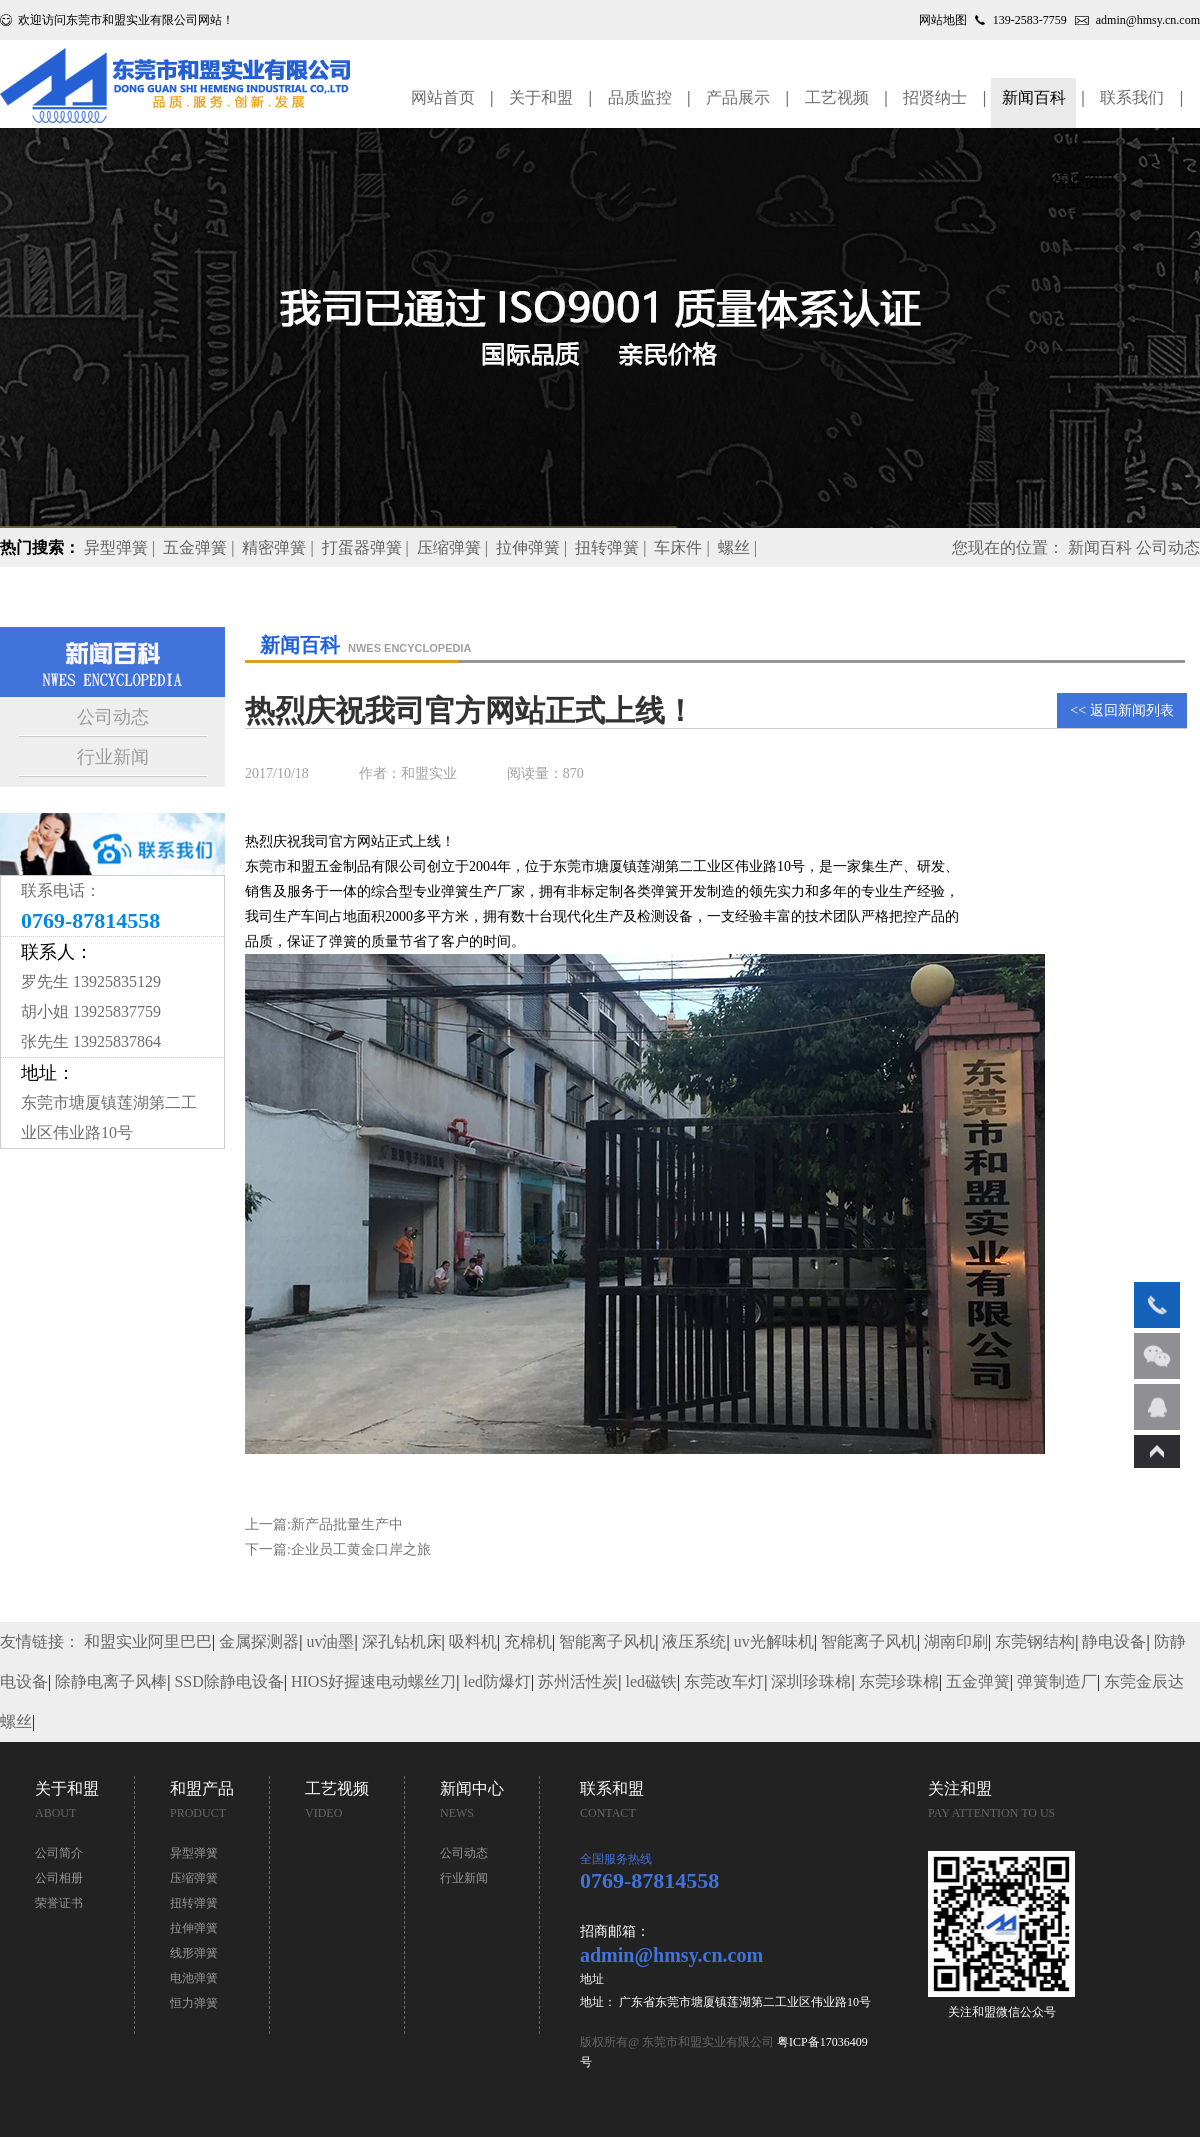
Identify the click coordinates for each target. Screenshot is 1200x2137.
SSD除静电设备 (228, 1681)
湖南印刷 (956, 1641)
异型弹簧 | (121, 547)
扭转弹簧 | (612, 547)
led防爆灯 (498, 1681)
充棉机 (528, 1641)
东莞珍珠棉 (899, 1681)
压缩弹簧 (194, 1878)
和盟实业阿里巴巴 (148, 1641)
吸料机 (473, 1641)
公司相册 (59, 1878)
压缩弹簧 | (454, 547)
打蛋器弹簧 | (367, 547)
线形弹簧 (194, 1953)
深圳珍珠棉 (811, 1681)
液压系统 (694, 1641)
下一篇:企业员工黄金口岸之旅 (338, 1549)
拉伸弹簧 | (533, 547)
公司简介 (59, 1853)
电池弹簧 (194, 1978)
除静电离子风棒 (111, 1681)
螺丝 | (739, 547)
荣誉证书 (59, 1903)
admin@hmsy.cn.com (1148, 20)
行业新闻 (113, 757)
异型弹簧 (194, 1853)
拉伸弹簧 (194, 1928)
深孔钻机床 (402, 1641)
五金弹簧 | (200, 547)
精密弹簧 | (279, 547)
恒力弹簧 (194, 2003)
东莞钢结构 (1035, 1641)
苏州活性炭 (578, 1681)
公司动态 (113, 717)
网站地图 (943, 20)
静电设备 (1114, 1641)
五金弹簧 (978, 1681)
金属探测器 (259, 1641)
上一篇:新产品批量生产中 (324, 1524)
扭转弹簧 (194, 1903)
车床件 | (683, 547)
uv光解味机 (774, 1641)
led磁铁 (651, 1681)
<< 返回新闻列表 (1121, 710)
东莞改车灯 (724, 1681)
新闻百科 (1100, 547)
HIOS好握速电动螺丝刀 (373, 1681)
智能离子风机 (607, 1641)
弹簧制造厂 (1057, 1681)
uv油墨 (330, 1641)
